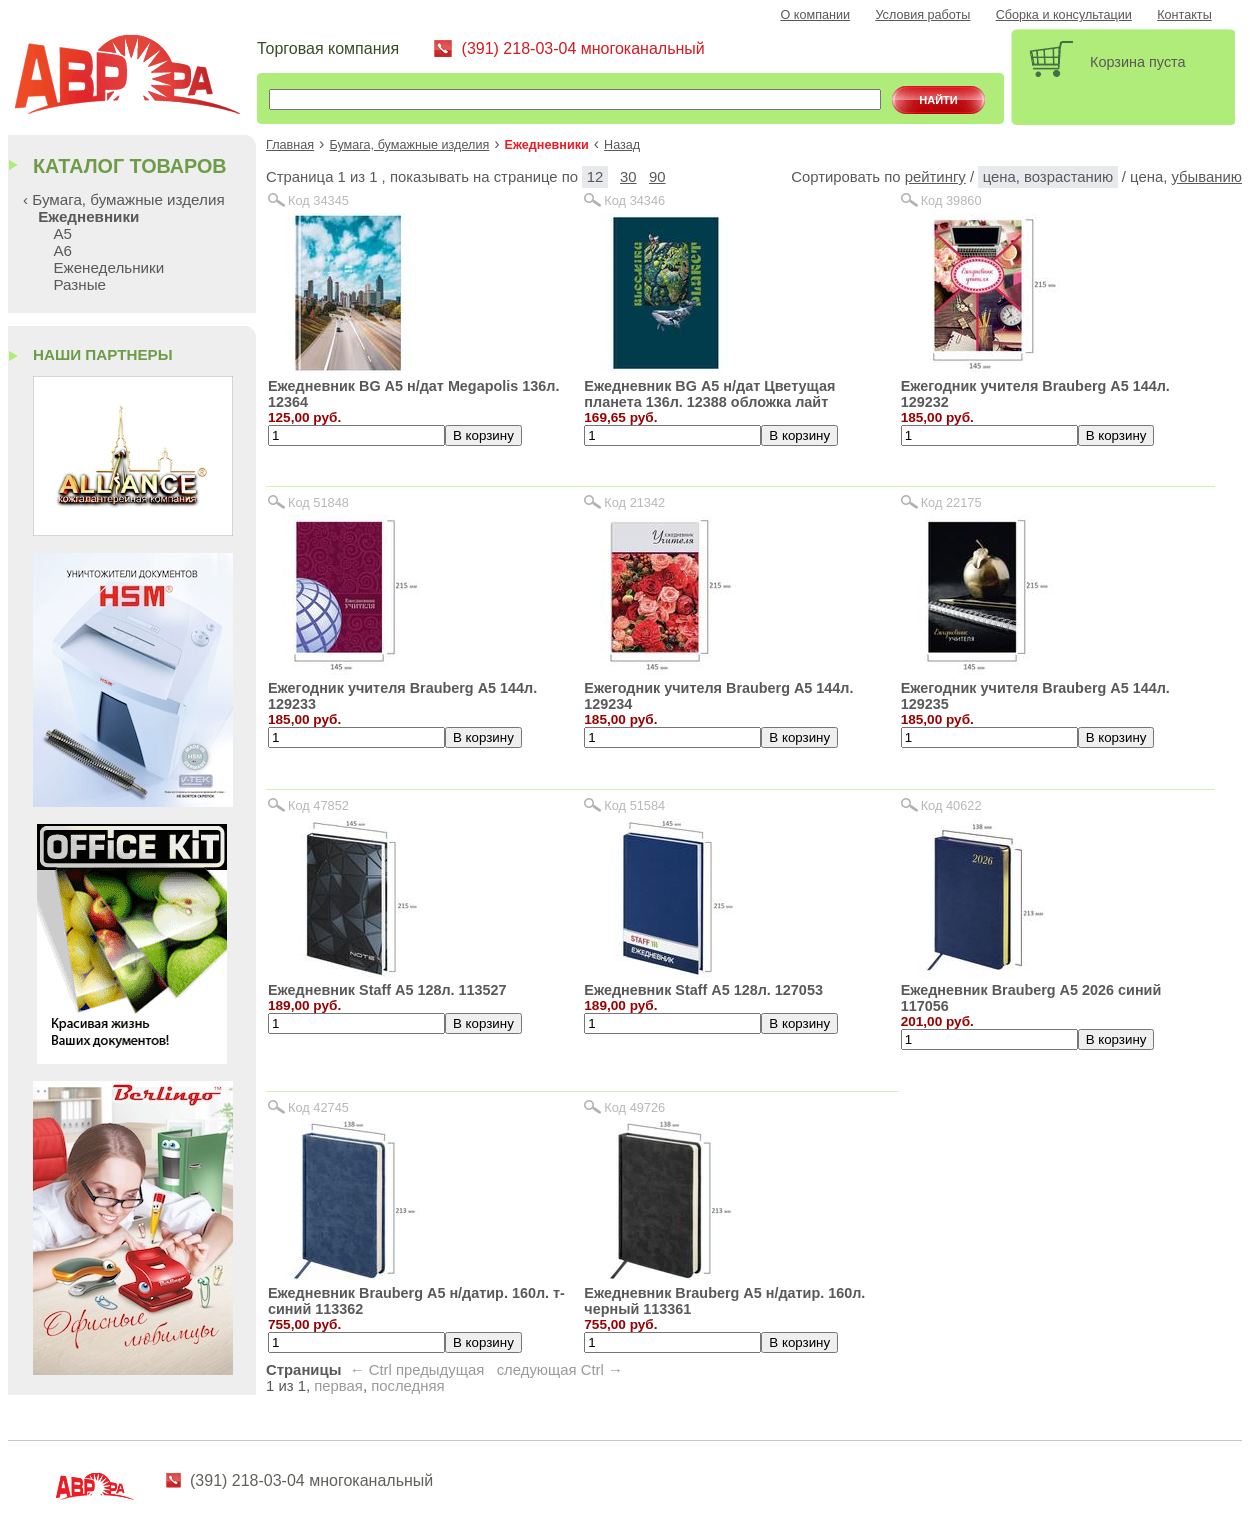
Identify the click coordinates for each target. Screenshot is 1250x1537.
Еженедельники (108, 267)
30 (628, 177)
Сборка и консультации (1064, 15)
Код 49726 (634, 1107)
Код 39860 (951, 200)
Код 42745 (318, 1107)
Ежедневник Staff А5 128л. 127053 (703, 990)
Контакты (1184, 15)
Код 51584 (634, 805)
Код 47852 (318, 805)
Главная (290, 145)
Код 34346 (634, 200)
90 (657, 177)
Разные (79, 284)
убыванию (1206, 177)
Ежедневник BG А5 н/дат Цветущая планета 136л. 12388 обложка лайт (709, 394)
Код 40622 (951, 805)
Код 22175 (951, 502)
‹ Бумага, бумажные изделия (124, 199)
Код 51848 (318, 502)
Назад (622, 145)
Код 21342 (634, 502)
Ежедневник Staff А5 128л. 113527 (387, 990)
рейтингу (935, 177)
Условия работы (922, 15)
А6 (62, 250)
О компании (816, 15)
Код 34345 (318, 200)
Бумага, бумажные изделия (409, 145)
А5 (62, 233)
